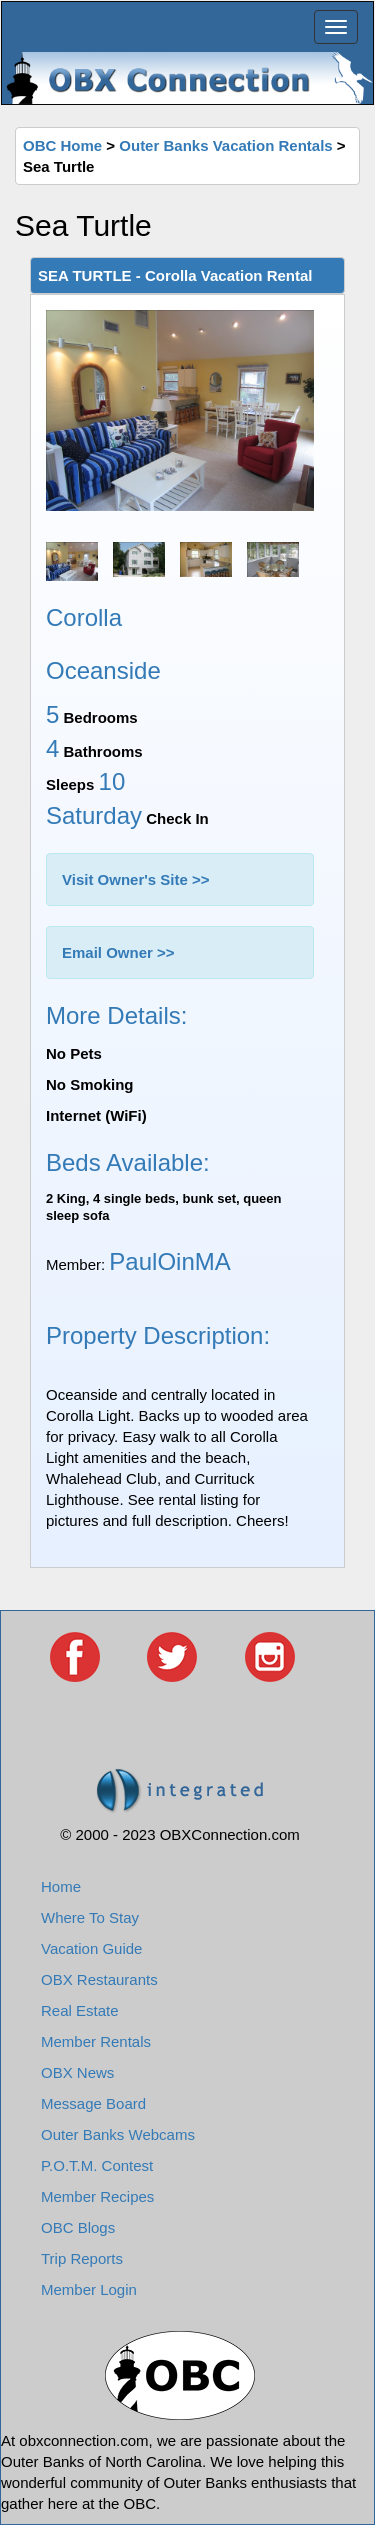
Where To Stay (90, 1917)
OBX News (77, 2072)
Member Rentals (96, 2041)
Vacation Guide (91, 1948)
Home (61, 1886)
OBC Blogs (78, 2227)
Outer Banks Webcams (118, 2134)
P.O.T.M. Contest (97, 2165)
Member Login (89, 2289)
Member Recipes (97, 2196)
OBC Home (62, 145)
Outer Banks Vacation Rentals (225, 145)
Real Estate (80, 2010)
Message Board (93, 2103)
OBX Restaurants (99, 1979)
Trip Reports (82, 2258)
